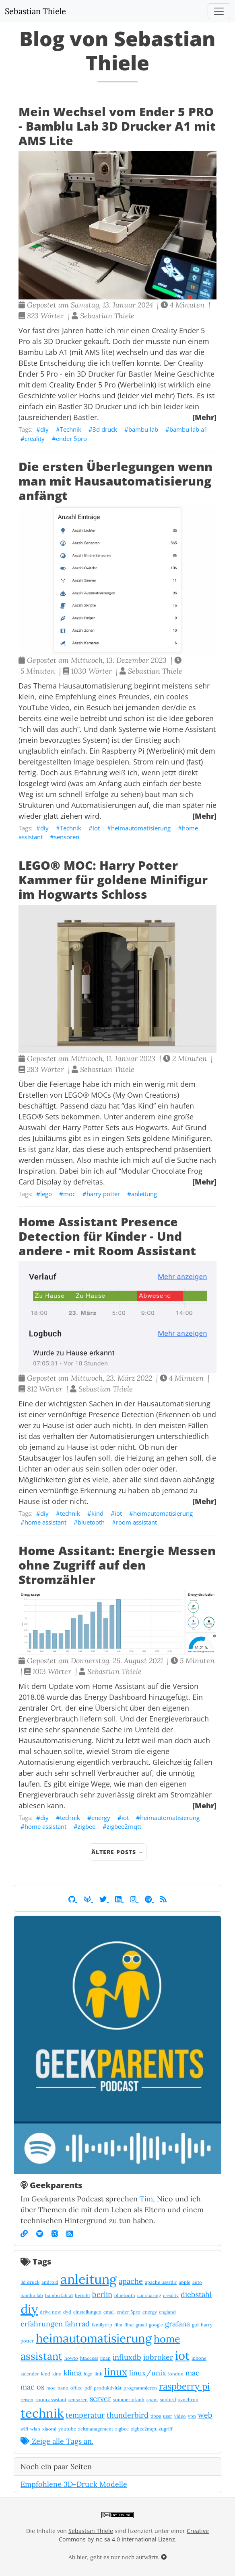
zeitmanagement (95, 2429)
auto (197, 2282)
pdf (88, 2388)
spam (152, 2399)
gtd (195, 2325)
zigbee (86, 1826)
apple (184, 2282)
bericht (82, 2295)
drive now (50, 2312)
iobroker (158, 2357)
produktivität (108, 2388)
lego (46, 1194)
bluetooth (91, 1522)
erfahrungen (42, 2323)
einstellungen (87, 2312)
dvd (67, 2312)
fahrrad (77, 2323)
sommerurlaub (128, 2399)
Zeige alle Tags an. (57, 2441)
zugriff (166, 2429)
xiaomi (49, 2429)
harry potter (103, 1194)
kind (97, 1513)
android (49, 2282)
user (167, 2416)
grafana (177, 2323)
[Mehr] (204, 417)
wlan (35, 2429)
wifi (24, 2429)
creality (35, 438)
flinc (129, 2325)
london (175, 2374)
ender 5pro (71, 438)
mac (193, 2372)
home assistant (45, 1522)
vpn (192, 2416)
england (167, 2312)
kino (57, 2374)
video (180, 2416)
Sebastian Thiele (35, 11)
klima (73, 2372)
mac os (32, 2387)
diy (44, 429)
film (118, 2325)
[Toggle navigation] (219, 11)
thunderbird (127, 2415)
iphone (199, 2358)
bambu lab (143, 429)
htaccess (89, 2358)
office (76, 2388)
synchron (188, 2399)
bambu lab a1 (188, 429)
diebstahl (196, 2294)
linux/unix (147, 2372)
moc (69, 1194)
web (205, 2415)
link (98, 2374)
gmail (141, 2325)
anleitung (144, 1194)
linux (115, 2371)
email (109, 2312)
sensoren (66, 837)
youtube (67, 2429)
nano (63, 2388)
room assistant (136, 1522)
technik (70, 1513)
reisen (27, 2399)
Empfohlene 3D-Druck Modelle (74, 2484)
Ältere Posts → (117, 1852)
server (100, 2398)
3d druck (105, 429)
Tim (146, 2198)
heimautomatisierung (141, 828)
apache (131, 2281)
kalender (30, 2374)
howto (71, 2358)
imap (105, 2358)
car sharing (149, 2295)
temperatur (85, 2415)
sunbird (168, 2399)
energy (100, 1818)
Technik (70, 429)
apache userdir (161, 2282)
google (156, 2325)
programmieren (140, 2388)
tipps (155, 2416)
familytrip (102, 2325)
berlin (102, 2294)
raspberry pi (184, 2386)
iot (96, 828)
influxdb (127, 2357)
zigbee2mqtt (124, 1826)
